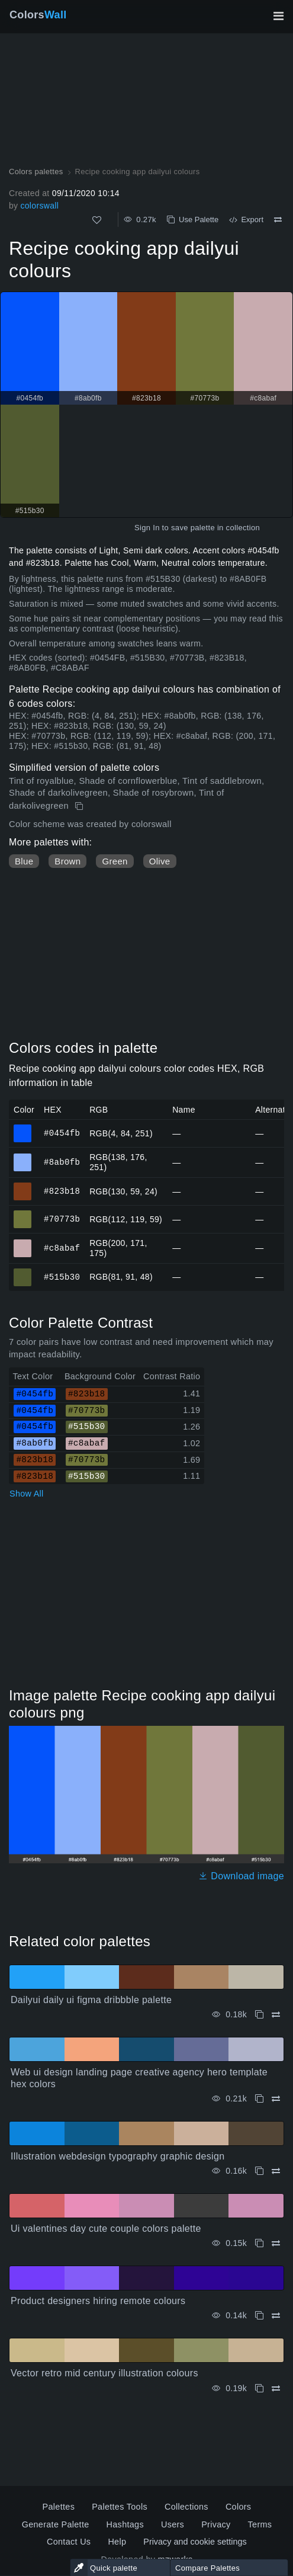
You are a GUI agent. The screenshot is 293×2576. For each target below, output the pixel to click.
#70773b (62, 1219)
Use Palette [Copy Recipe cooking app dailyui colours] (192, 219)
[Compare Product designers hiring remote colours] (276, 2316)
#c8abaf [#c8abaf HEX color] (22, 1243)
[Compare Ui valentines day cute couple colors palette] (276, 2243)
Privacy (215, 2524)
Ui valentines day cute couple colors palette (106, 2228)
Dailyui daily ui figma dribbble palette (91, 2000)
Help (117, 2541)
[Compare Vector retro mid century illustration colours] (276, 2388)
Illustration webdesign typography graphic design (117, 2156)
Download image (241, 1876)
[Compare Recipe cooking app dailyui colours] (278, 220)
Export (246, 219)
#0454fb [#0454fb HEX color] (22, 1128)
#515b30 (62, 1276)
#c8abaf (62, 1247)
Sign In (147, 527)
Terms (260, 2524)
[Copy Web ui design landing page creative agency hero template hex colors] (259, 2099)
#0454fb (62, 1133)
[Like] (97, 220)
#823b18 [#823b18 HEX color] (22, 1186)
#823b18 (62, 1191)
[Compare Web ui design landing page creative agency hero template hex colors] (276, 2099)
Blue (24, 861)
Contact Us (69, 2541)
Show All (26, 1493)
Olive (159, 861)
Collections (186, 2506)
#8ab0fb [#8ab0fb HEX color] (22, 1157)
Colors (38, 15)
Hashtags (125, 2524)
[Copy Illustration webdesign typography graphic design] (259, 2171)
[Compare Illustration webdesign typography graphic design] (276, 2171)
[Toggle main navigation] (278, 16)
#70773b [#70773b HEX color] (22, 1213)
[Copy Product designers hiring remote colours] (259, 2316)
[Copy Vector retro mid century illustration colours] (259, 2388)
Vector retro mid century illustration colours (104, 2373)
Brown (67, 861)
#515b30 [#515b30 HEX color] (22, 1272)
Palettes (59, 2506)
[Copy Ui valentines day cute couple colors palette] (259, 2243)
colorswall (39, 205)
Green (114, 861)
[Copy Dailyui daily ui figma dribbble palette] (259, 2015)
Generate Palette (55, 2524)
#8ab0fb (62, 1162)
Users (172, 2524)
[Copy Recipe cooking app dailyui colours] (80, 806)
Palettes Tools (119, 2506)
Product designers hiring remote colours (98, 2301)
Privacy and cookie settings (194, 2541)
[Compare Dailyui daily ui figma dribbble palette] (276, 2015)
